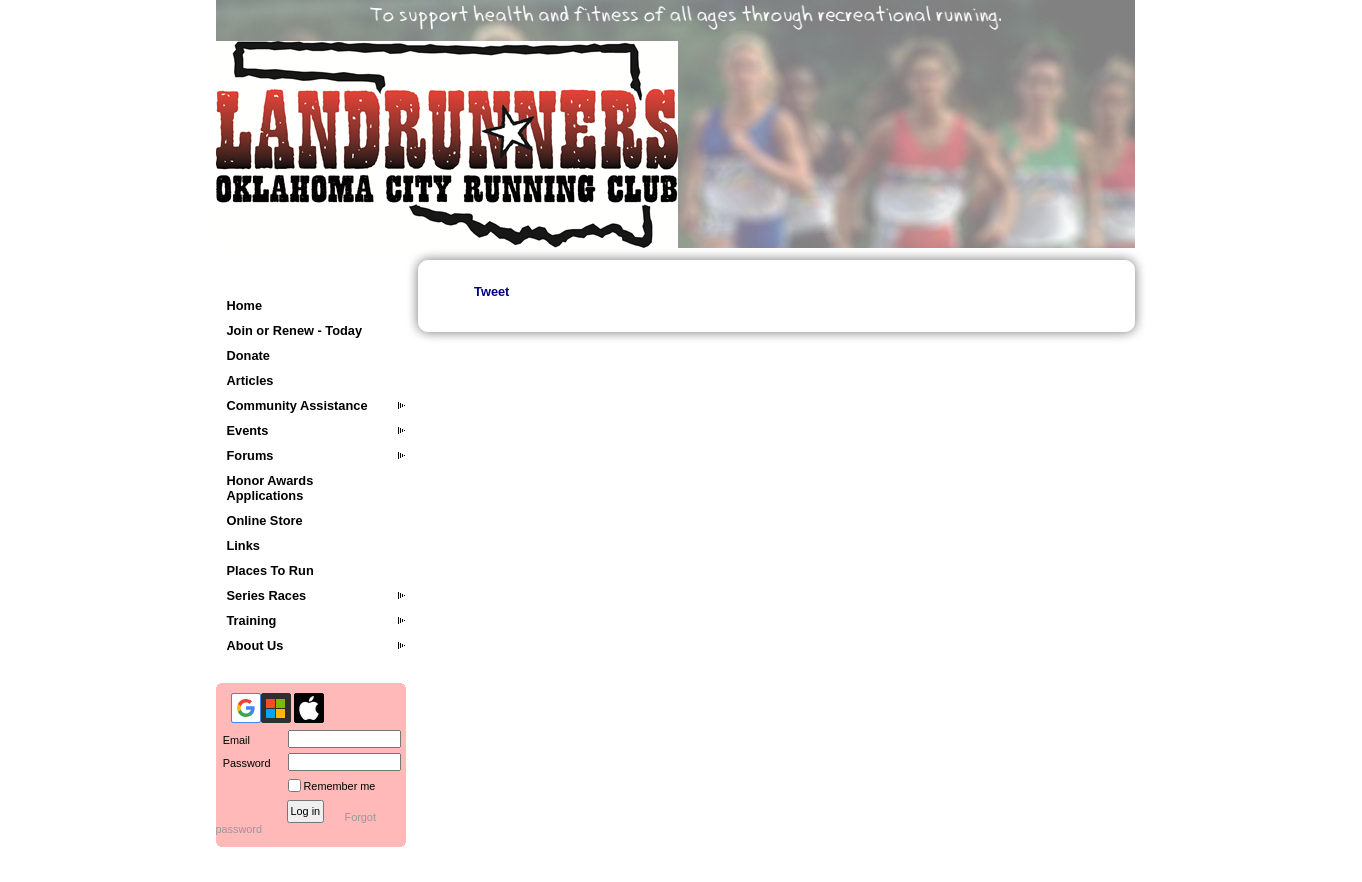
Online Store (265, 520)
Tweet (491, 291)
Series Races (267, 595)
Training (252, 620)
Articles (250, 380)
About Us (255, 645)
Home (245, 305)
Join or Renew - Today (295, 330)
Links (243, 545)
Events (248, 430)
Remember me (340, 786)
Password (243, 763)
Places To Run (270, 570)
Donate (248, 355)
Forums (250, 455)
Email (233, 740)
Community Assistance (297, 405)
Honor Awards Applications (270, 488)
